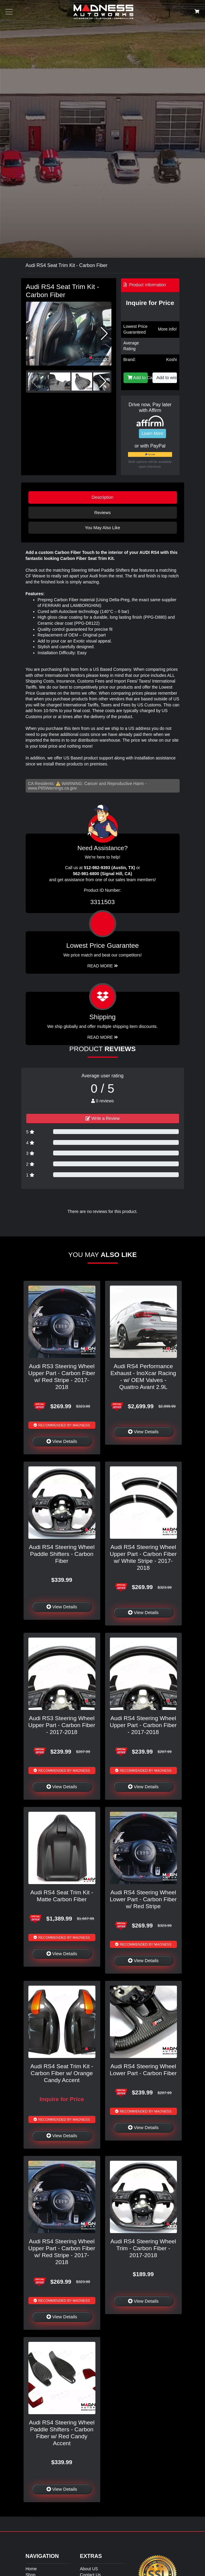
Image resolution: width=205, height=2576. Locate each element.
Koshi (171, 359)
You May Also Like (102, 527)
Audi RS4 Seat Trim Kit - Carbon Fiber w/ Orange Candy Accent (61, 2073)
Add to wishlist (166, 377)
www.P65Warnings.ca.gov (52, 788)
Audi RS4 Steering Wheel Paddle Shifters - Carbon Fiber (62, 1554)
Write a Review (102, 1118)
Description (103, 497)
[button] (104, 333)
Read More (102, 965)
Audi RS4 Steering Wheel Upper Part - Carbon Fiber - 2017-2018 (143, 1725)
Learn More (152, 433)
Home (31, 2568)
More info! (167, 329)
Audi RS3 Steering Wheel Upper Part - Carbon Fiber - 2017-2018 (61, 1725)
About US (89, 2568)
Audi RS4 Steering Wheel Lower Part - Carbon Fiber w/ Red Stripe (143, 1899)
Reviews (102, 512)
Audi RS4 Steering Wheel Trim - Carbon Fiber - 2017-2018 (143, 2248)
